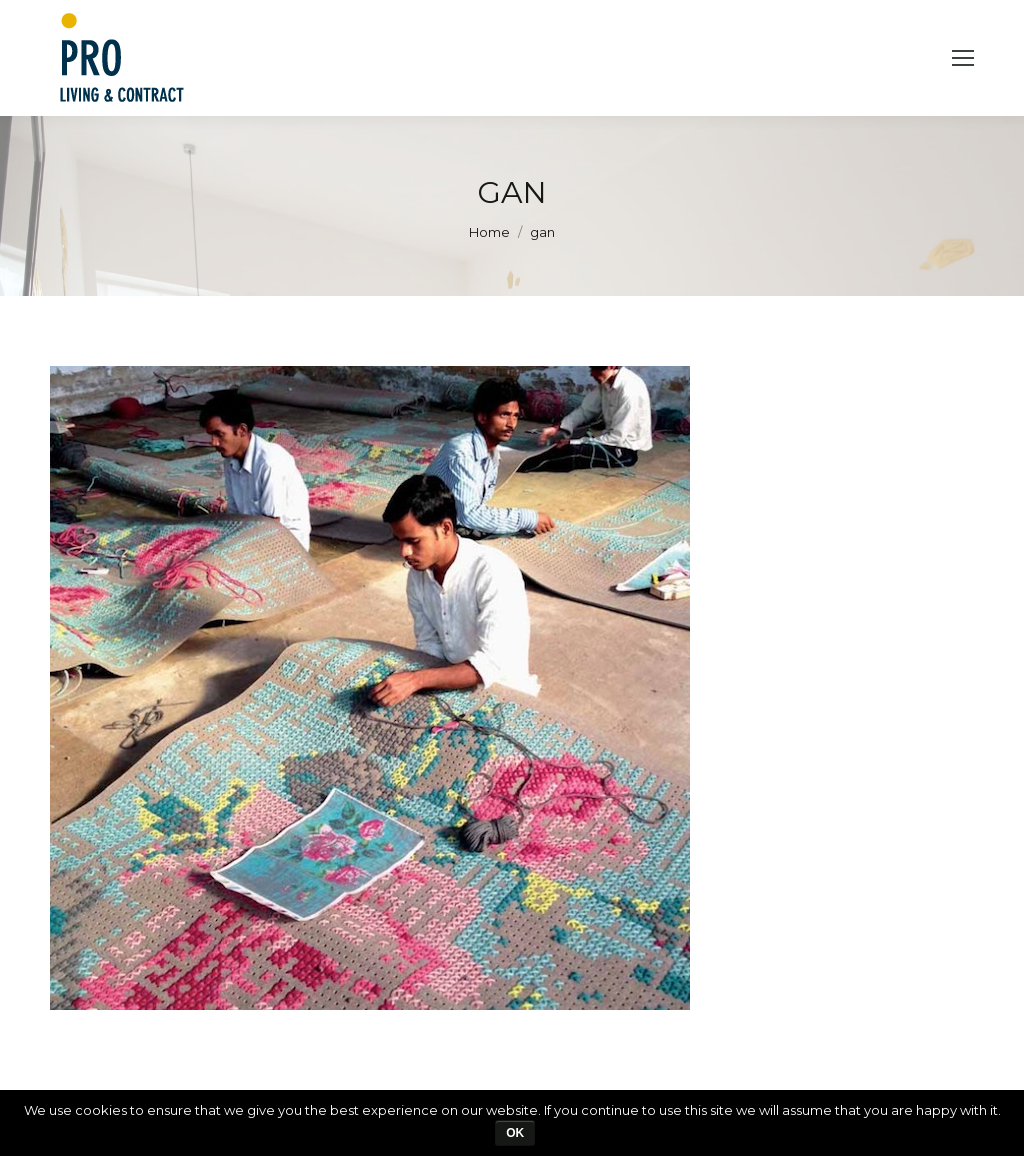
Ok (515, 1133)
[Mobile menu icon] (963, 58)
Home (489, 232)
